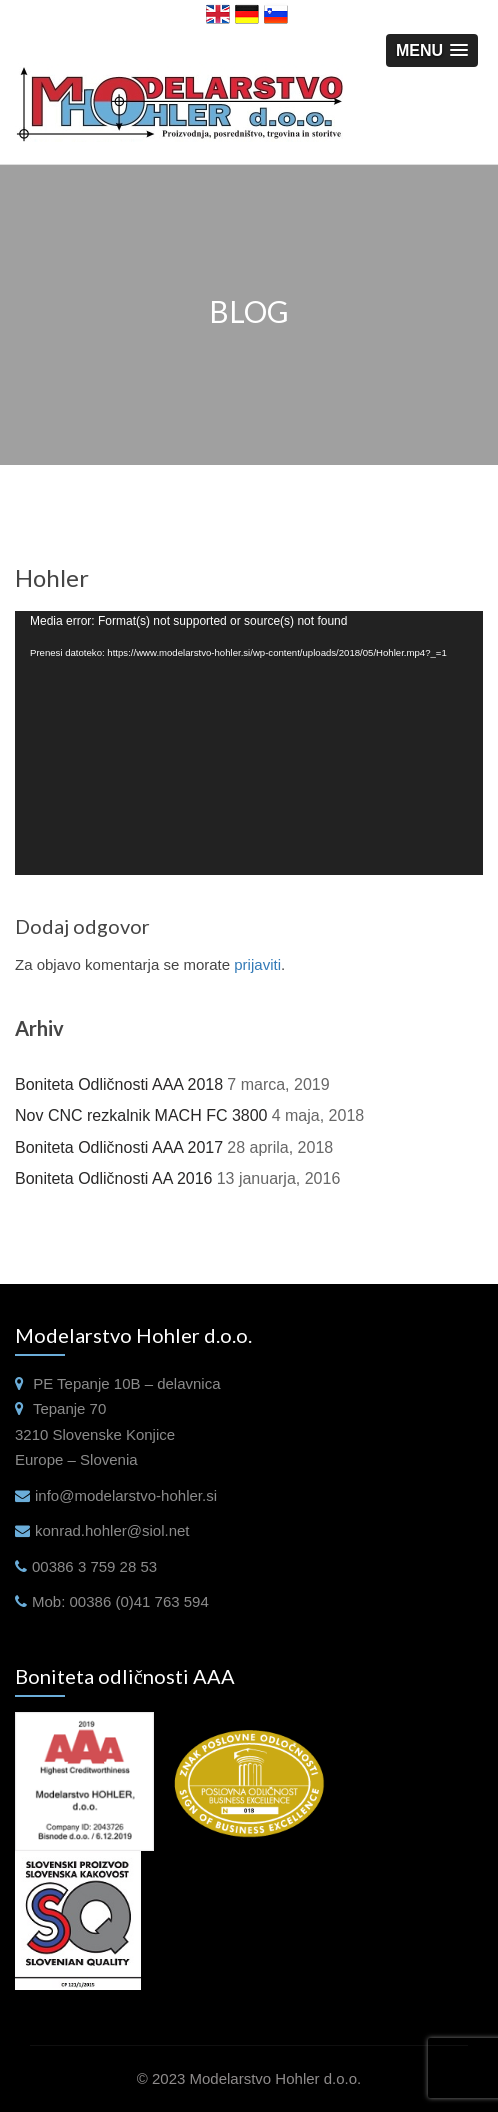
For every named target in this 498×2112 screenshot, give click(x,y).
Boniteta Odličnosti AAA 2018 (119, 1084)
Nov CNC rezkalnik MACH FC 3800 (141, 1115)
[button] (432, 50)
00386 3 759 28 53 (94, 1566)
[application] (249, 742)
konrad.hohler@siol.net (112, 1530)
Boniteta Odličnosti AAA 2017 (119, 1147)
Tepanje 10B (98, 1383)
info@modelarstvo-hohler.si (126, 1495)
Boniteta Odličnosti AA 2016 (113, 1178)
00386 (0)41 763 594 (139, 1601)
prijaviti (257, 964)
